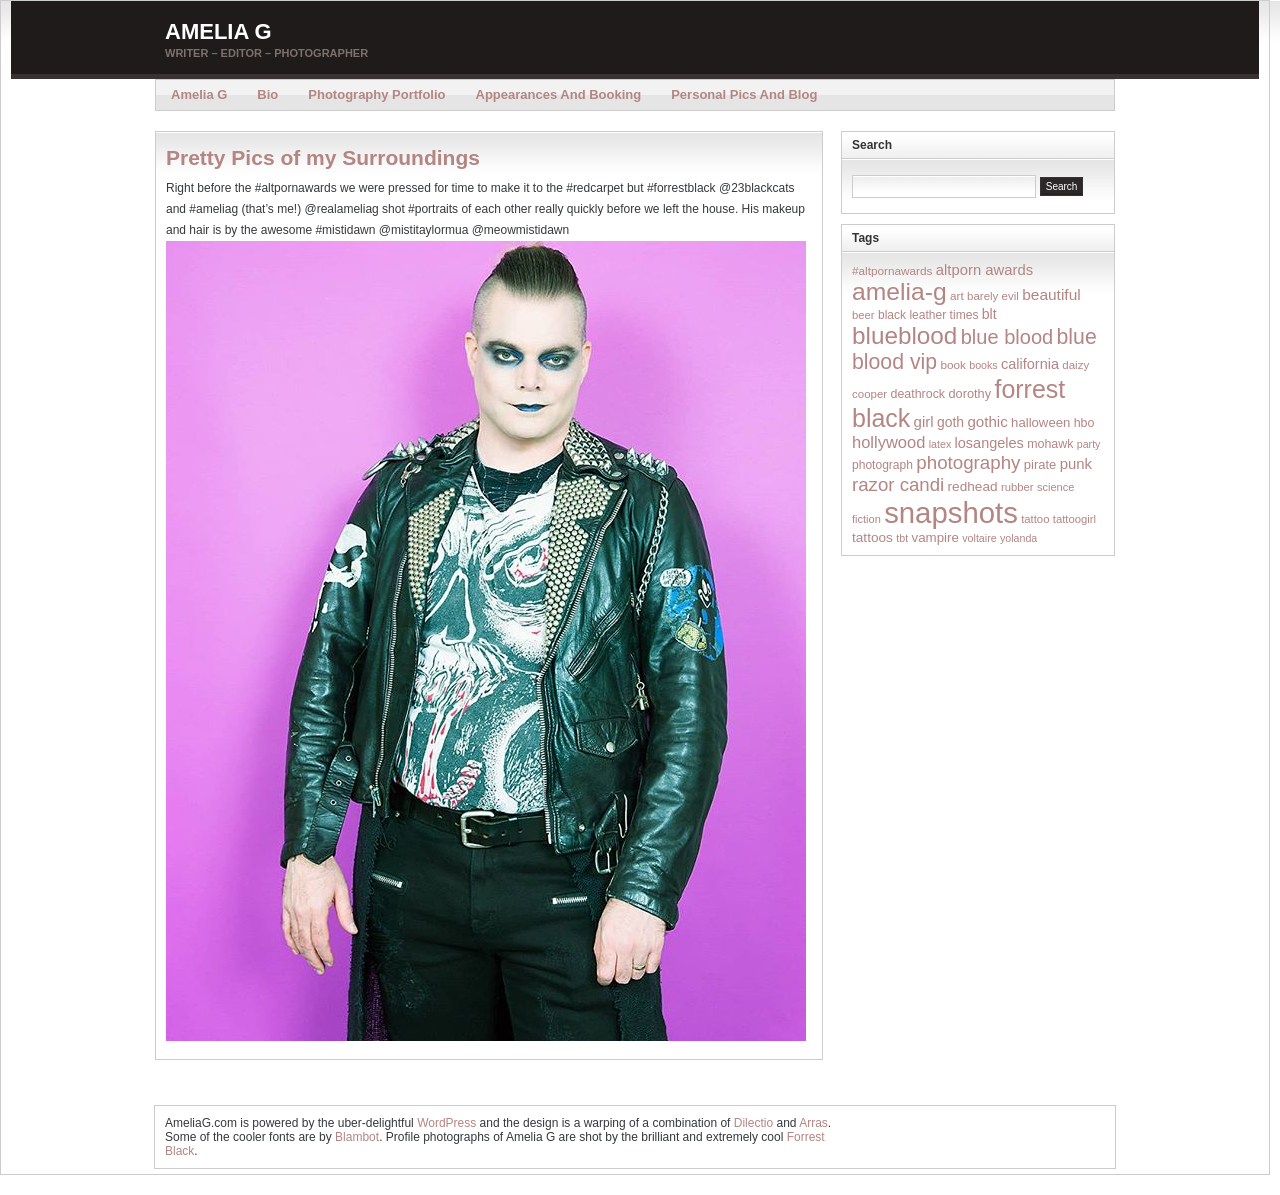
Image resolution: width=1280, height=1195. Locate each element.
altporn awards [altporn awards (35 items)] (984, 270)
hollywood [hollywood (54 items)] (888, 442)
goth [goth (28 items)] (950, 422)
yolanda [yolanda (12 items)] (1018, 538)
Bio (267, 94)
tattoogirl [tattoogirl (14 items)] (1074, 519)
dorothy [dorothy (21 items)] (969, 393)
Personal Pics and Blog (744, 94)
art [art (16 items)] (957, 295)
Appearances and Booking (559, 94)
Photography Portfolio (376, 94)
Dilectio (753, 1123)
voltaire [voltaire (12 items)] (979, 538)
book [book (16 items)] (953, 364)
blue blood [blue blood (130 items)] (1007, 337)
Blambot (357, 1137)
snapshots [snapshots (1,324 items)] (951, 512)
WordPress (446, 1123)
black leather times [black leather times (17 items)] (928, 315)
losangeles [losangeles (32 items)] (989, 443)
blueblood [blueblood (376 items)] (904, 335)
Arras (813, 1123)
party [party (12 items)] (1089, 444)
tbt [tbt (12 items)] (902, 538)
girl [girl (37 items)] (924, 421)
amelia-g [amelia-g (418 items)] (899, 291)
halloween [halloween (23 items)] (1040, 422)
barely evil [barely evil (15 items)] (993, 296)
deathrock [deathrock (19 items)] (918, 394)
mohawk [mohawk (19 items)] (1050, 444)
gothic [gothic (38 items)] (987, 421)
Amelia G (218, 31)
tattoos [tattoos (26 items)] (872, 537)
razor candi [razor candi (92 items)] (898, 484)
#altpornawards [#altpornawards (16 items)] (892, 270)
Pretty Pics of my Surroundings (323, 157)
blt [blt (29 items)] (989, 314)
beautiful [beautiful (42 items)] (1051, 294)
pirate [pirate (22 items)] (1040, 464)
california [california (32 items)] (1030, 364)
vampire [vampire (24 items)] (934, 537)
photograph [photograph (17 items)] (882, 465)
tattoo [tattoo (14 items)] (1035, 519)
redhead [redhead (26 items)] (973, 486)
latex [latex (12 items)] (940, 444)
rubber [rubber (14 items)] (1017, 487)
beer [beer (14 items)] (863, 315)
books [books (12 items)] (983, 365)
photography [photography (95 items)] (968, 462)
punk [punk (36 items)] (1076, 463)
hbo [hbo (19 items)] (1084, 423)
